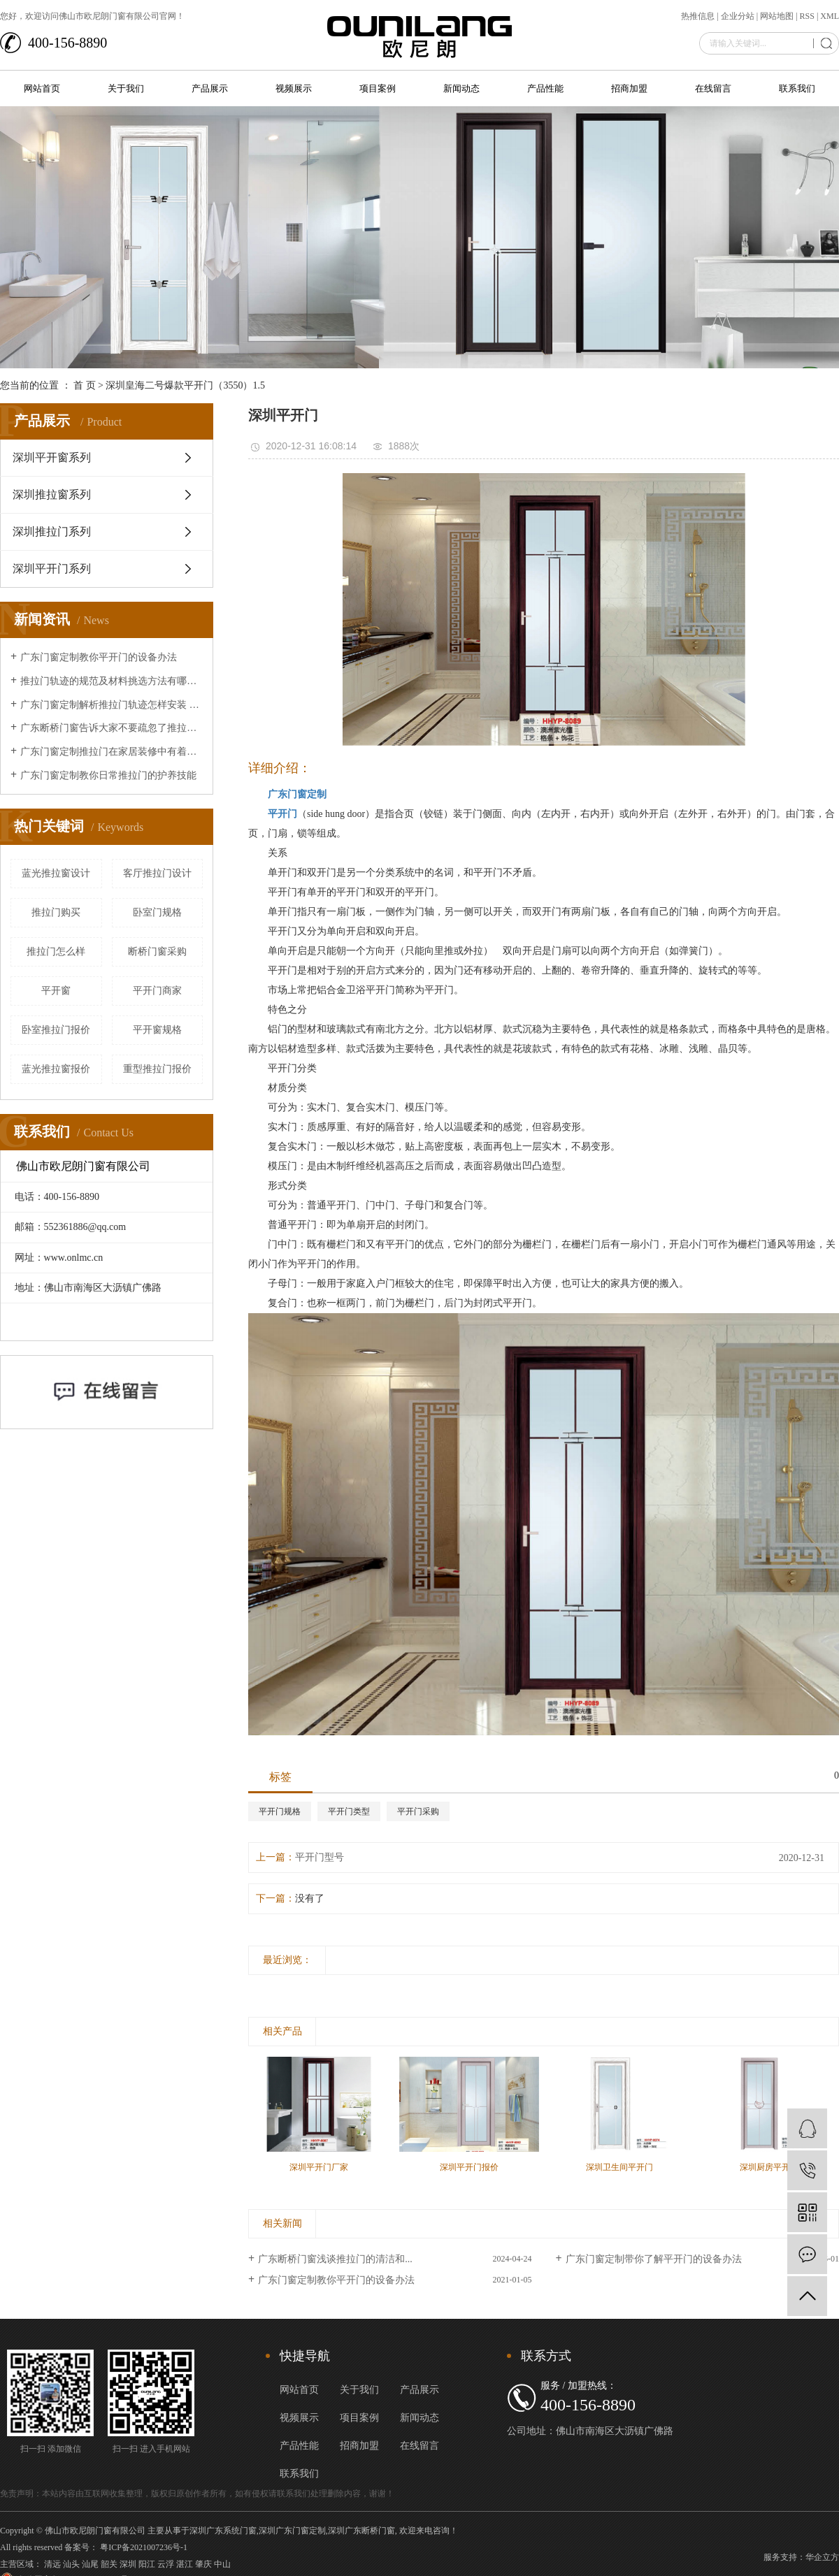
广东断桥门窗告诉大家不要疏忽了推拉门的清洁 (111, 728)
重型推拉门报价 (157, 1069)
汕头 (71, 2564)
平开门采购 (418, 1811)
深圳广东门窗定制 (292, 2530)
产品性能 (545, 88)
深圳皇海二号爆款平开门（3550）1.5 (185, 385)
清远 (52, 2564)
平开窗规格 (157, 1030)
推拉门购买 (55, 912)
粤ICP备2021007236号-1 (143, 2547)
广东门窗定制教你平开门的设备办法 (98, 657)
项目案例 (377, 88)
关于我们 (126, 88)
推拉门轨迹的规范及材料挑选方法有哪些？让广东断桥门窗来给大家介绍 (111, 681)
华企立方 (822, 2557)
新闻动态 (461, 88)
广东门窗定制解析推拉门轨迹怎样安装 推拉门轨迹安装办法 (111, 705)
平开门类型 (349, 1811)
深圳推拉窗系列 (52, 494)
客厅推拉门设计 (157, 873)
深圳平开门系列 (52, 568)
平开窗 (56, 990)
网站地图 (777, 16)
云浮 (165, 2564)
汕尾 (90, 2564)
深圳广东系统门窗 (223, 2530)
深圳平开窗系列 (52, 457)
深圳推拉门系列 (52, 531)
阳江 (146, 2564)
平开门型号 (319, 1857)
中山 (222, 2564)
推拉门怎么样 (56, 951)
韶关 (109, 2564)
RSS (807, 16)
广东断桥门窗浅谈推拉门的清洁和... (335, 2259)
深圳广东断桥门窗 (361, 2530)
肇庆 (203, 2564)
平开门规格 (280, 1811)
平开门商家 (157, 990)
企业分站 (737, 16)
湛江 (184, 2564)
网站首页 (42, 88)
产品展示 (210, 88)
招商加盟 (629, 88)
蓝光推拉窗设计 (56, 873)
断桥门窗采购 (157, 951)
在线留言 (713, 88)
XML (829, 16)
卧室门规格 (157, 912)
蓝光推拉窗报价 (56, 1069)
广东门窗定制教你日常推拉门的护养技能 (108, 775)
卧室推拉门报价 (56, 1030)
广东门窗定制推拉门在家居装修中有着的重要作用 (111, 751)
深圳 (128, 2564)
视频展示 (293, 88)
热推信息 (698, 16)
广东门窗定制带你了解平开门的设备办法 (654, 2259)
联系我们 (797, 88)
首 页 (84, 385)
